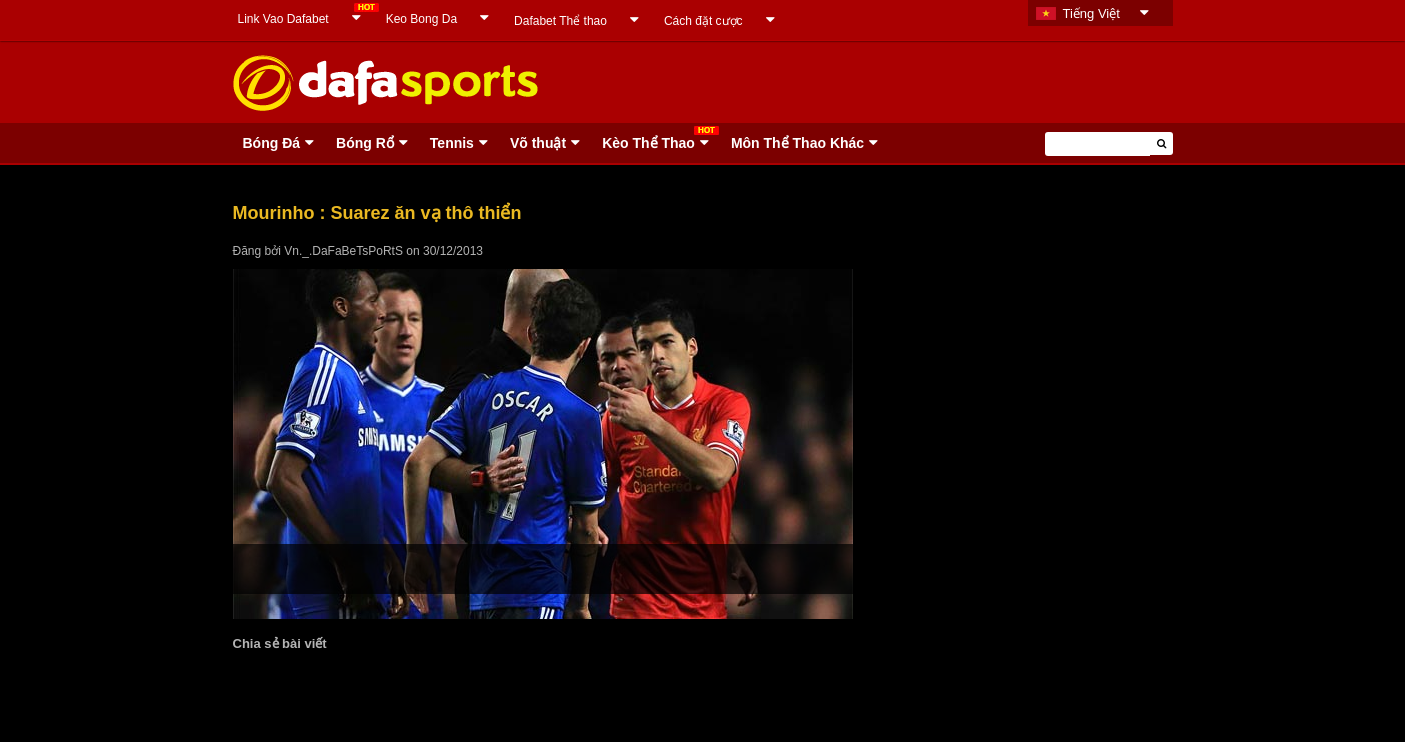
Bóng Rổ (365, 143)
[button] (1161, 143)
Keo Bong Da (421, 19)
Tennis (452, 143)
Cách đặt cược (703, 21)
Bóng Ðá (272, 143)
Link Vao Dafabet (283, 19)
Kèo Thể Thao (648, 143)
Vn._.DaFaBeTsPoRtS (343, 251)
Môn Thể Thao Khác (797, 143)
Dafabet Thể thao (560, 21)
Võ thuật (538, 143)
